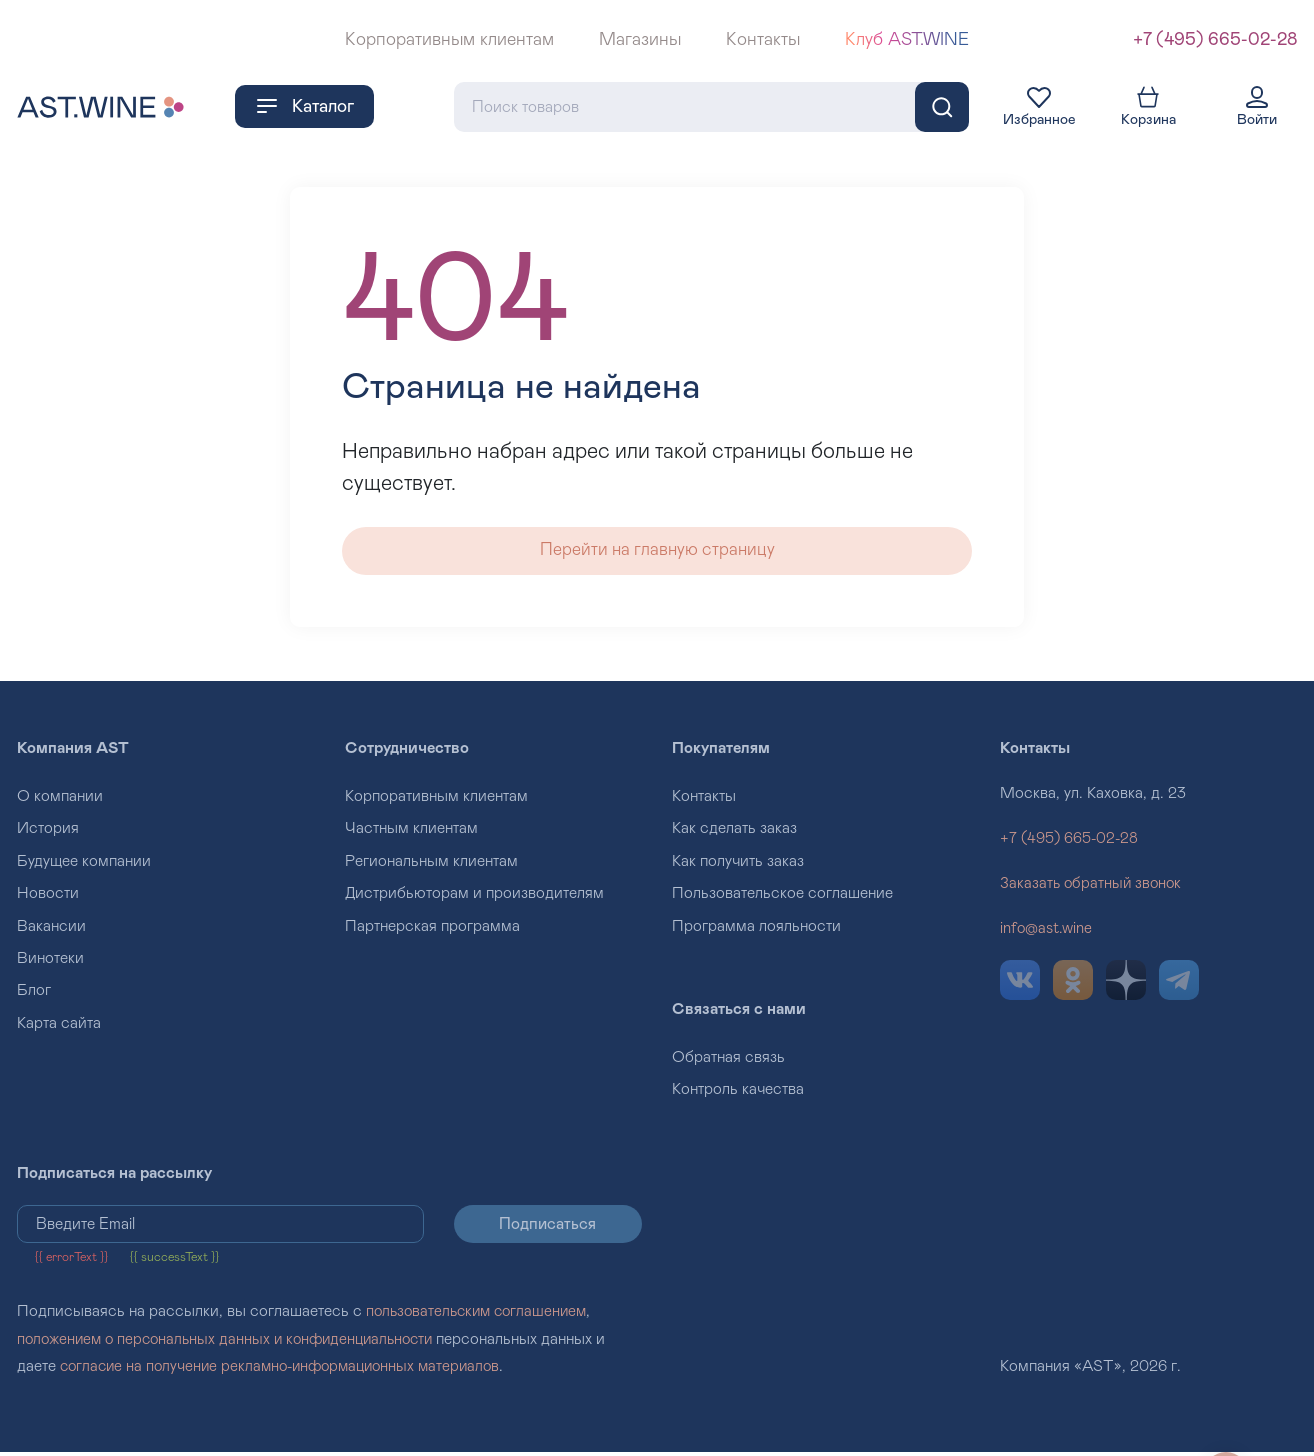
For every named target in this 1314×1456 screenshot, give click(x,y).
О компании (60, 800)
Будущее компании (84, 864)
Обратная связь (728, 1061)
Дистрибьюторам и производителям (474, 897)
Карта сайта (59, 1026)
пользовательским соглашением (481, 1316)
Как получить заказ (738, 864)
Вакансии (51, 929)
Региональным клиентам (431, 864)
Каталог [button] (304, 105)
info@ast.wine (1048, 932)
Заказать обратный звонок (1093, 887)
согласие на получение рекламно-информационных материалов (289, 1370)
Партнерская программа (432, 929)
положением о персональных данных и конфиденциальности (234, 1343)
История (48, 832)
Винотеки (50, 962)
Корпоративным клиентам (449, 40)
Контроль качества (738, 1093)
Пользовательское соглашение (782, 897)
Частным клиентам (411, 832)
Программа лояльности (756, 929)
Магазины (640, 40)
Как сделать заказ (734, 832)
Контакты (763, 40)
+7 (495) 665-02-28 (1215, 40)
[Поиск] (942, 106)
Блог (34, 994)
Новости (48, 897)
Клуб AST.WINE (907, 40)
